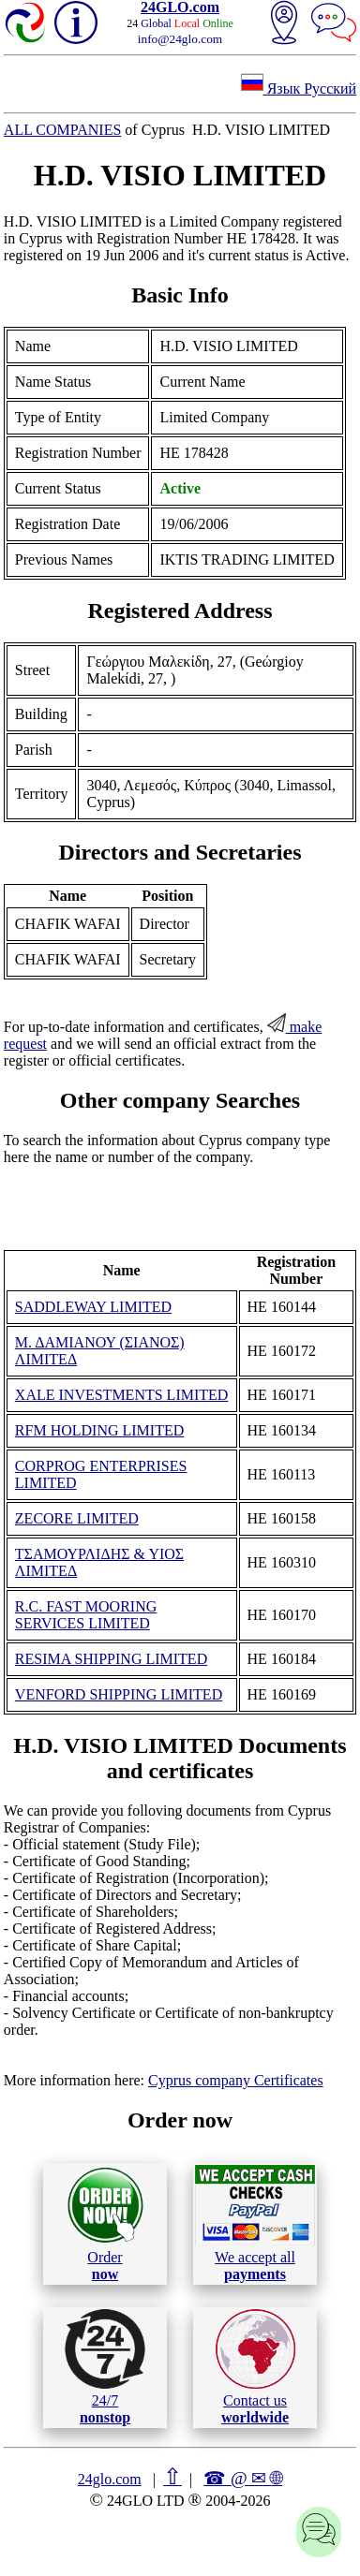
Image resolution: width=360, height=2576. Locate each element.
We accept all (255, 2223)
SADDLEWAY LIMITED (93, 1307)
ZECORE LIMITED (77, 1518)
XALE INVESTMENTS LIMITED (122, 1395)
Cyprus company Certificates (235, 2080)
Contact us (255, 2367)
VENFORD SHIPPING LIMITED (118, 1694)
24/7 (105, 2367)
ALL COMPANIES (63, 130)
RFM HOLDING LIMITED (99, 1430)
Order (105, 2223)
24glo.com (110, 2479)
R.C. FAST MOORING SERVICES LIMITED (86, 1614)
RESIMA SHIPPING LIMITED (111, 1659)
